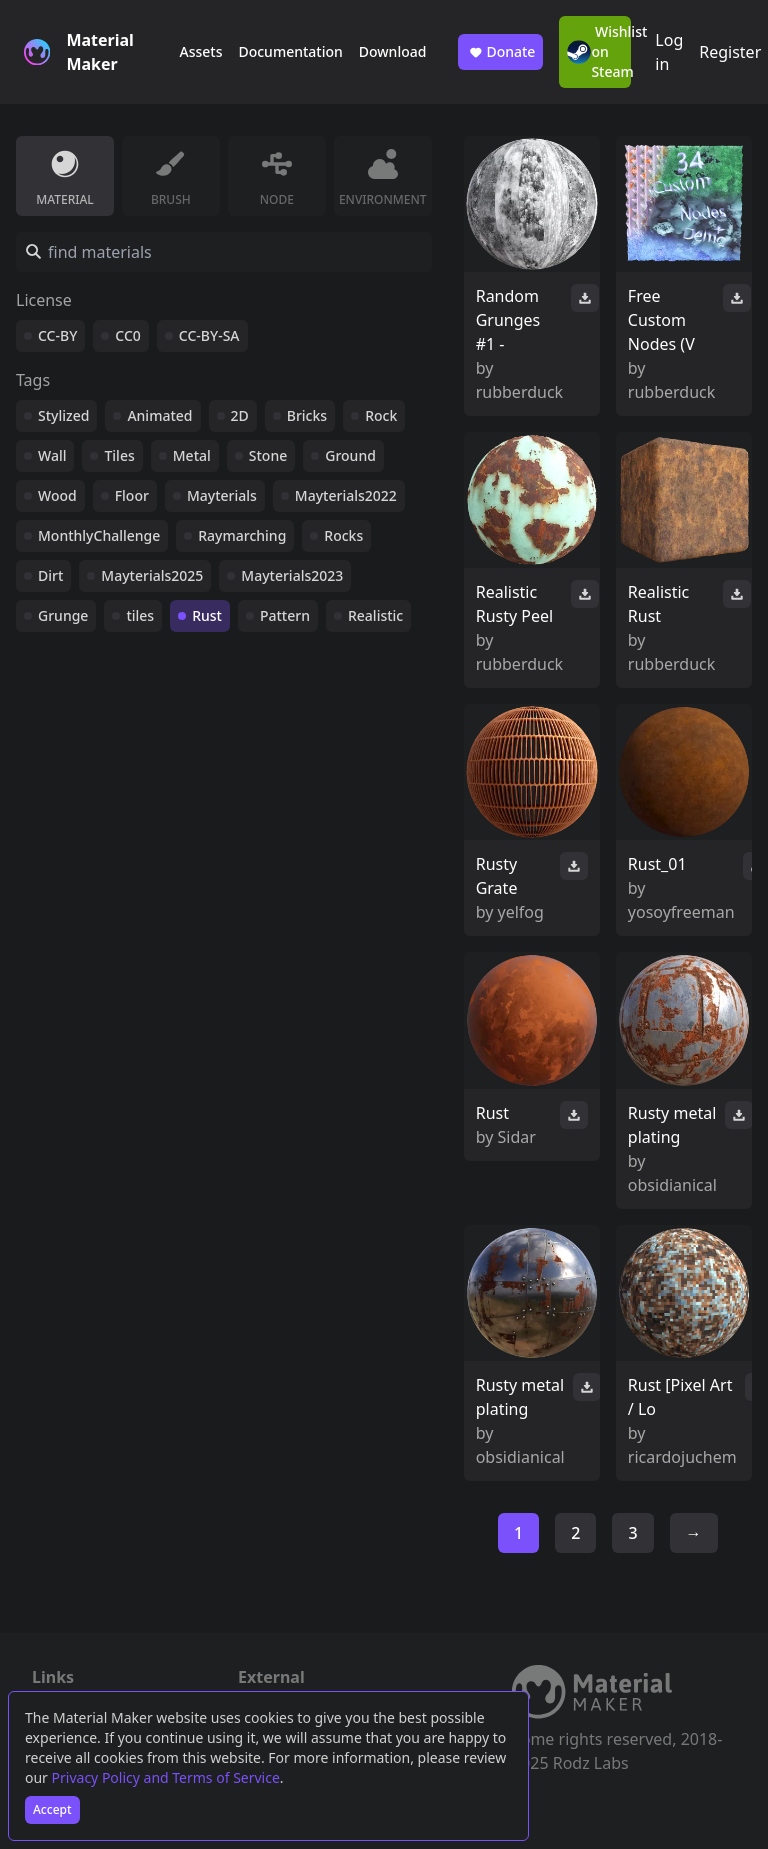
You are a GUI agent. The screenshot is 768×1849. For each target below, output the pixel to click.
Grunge (63, 615)
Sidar (517, 1137)
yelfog (521, 912)
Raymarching (242, 535)
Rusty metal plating (672, 1125)
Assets (200, 51)
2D (240, 415)
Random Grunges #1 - (508, 320)
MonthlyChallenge (99, 535)
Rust (207, 615)
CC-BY (57, 335)
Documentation (290, 51)
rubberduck (519, 392)
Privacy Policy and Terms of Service (166, 1777)
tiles (140, 615)
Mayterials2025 (152, 575)
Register (730, 52)
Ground (350, 455)
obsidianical (672, 1185)
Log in (669, 52)
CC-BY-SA (209, 335)
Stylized (63, 415)
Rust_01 (657, 864)
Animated (159, 415)
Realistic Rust (658, 604)
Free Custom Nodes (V (661, 320)
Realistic (375, 615)
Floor (132, 495)
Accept (52, 1809)
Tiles (119, 455)
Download (393, 51)
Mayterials (222, 495)
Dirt (50, 575)
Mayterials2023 (292, 575)
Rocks (343, 535)
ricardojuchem (682, 1457)
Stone (268, 455)
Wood (57, 495)
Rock (381, 415)
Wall (52, 455)
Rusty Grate (497, 876)
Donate (500, 52)
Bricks (307, 415)
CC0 (128, 335)
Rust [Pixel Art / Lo (680, 1397)
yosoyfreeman (681, 912)
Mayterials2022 (346, 495)
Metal (192, 455)
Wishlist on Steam (599, 51)
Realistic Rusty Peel (514, 604)
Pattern (285, 615)
